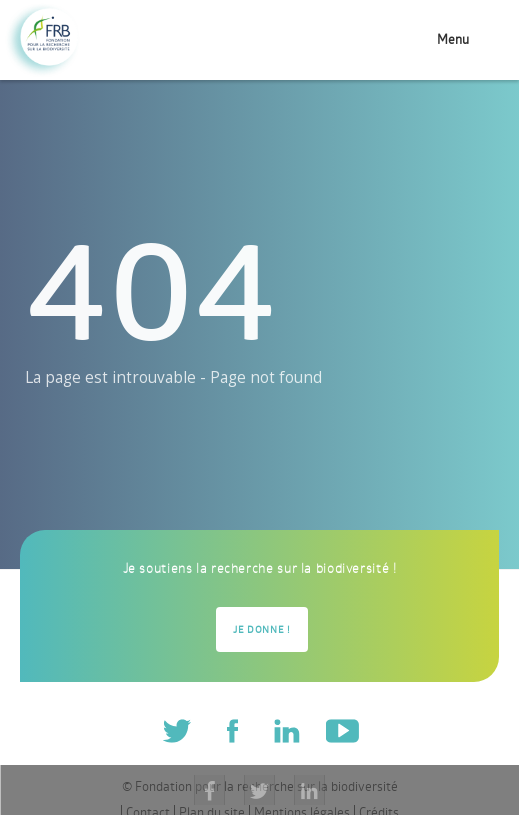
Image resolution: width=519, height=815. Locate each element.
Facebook (231, 729)
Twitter (177, 729)
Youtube (341, 729)
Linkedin (286, 729)
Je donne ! (261, 629)
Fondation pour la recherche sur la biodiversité (42, 40)
